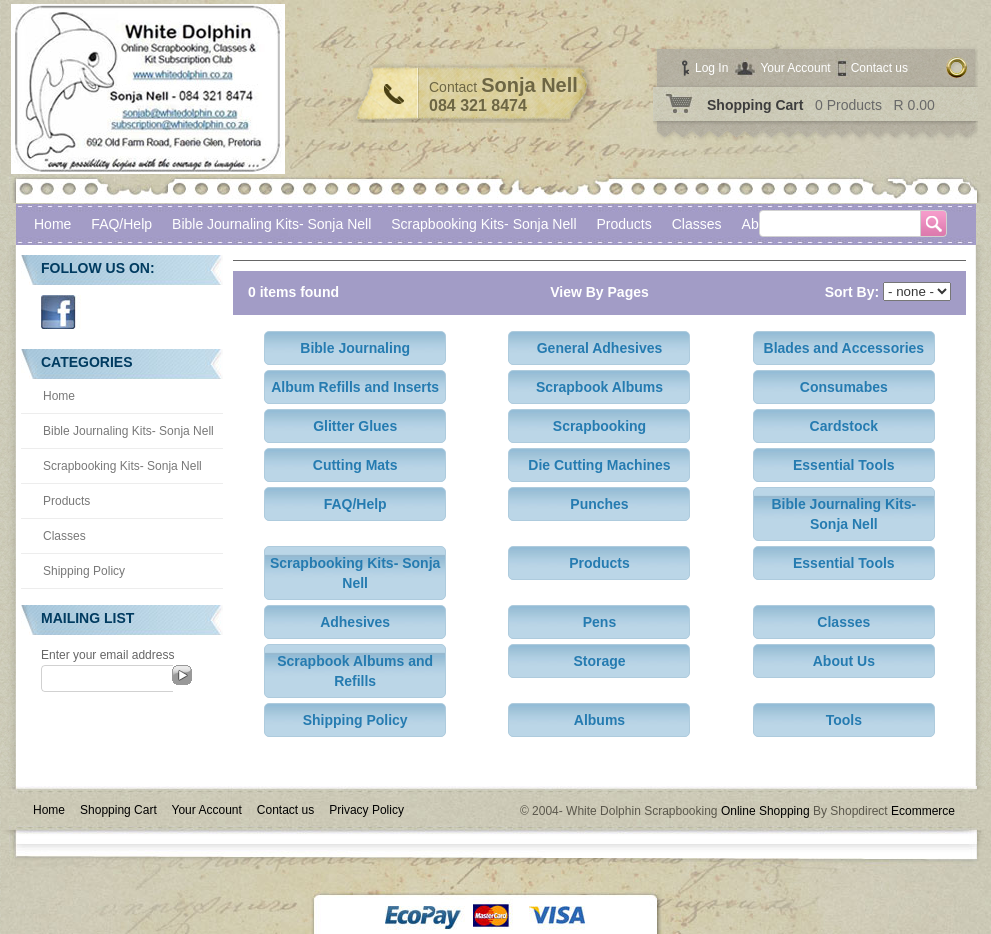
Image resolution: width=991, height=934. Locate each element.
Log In (711, 68)
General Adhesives (600, 348)
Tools (844, 720)
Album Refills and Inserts (355, 387)
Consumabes (844, 387)
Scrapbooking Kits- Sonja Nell (483, 224)
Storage (599, 661)
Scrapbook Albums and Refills (355, 671)
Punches (599, 504)
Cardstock (844, 426)
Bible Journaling (355, 348)
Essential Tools (844, 465)
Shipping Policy (84, 571)
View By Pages (599, 292)
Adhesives (355, 622)
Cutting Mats (355, 465)
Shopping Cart (755, 105)
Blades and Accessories (844, 348)
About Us (844, 661)
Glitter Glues (355, 426)
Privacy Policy (366, 810)
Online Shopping (765, 811)
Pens (599, 622)
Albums (599, 720)
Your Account (795, 68)
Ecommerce (923, 811)
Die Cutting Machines (599, 465)
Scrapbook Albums (599, 387)
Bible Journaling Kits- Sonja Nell (271, 224)
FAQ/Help (121, 224)
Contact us (879, 68)
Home (52, 224)
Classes (64, 536)
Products (624, 224)
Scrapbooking (599, 426)
